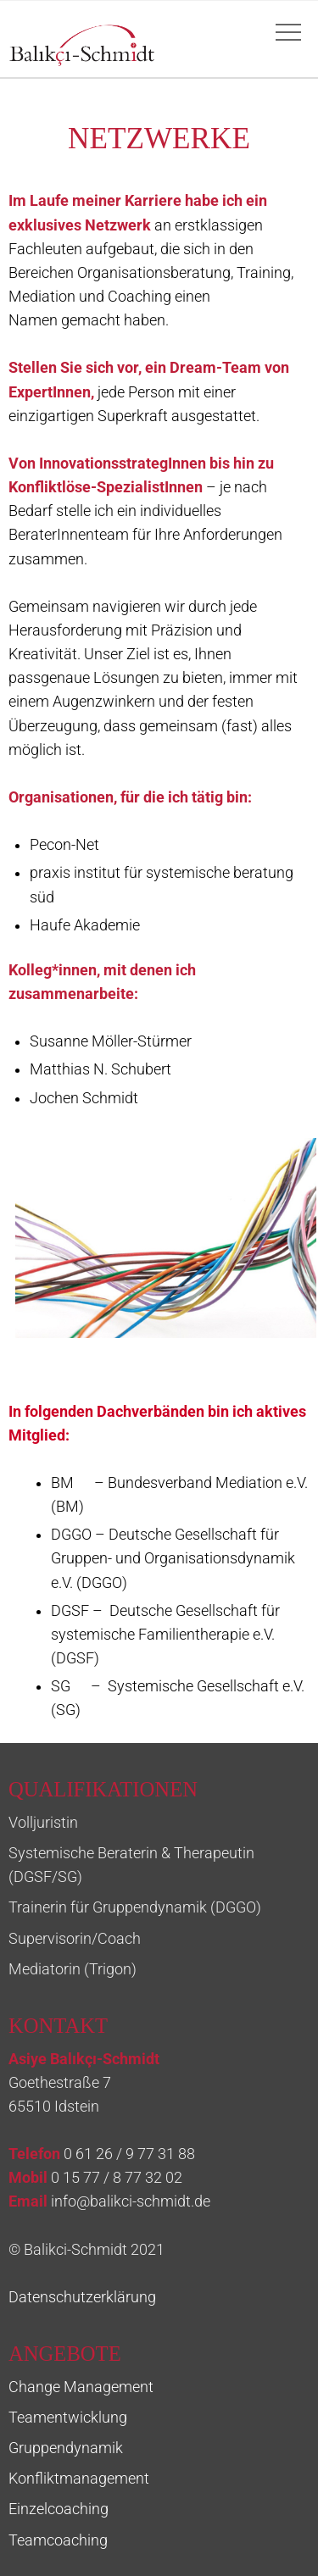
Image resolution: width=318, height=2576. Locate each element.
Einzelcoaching (58, 2509)
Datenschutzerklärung (82, 2297)
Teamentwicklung (67, 2417)
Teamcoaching (58, 2540)
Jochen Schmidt (84, 1098)
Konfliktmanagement (78, 2478)
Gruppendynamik (65, 2448)
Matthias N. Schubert (100, 1069)
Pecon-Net (64, 844)
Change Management (80, 2387)
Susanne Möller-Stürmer (111, 1041)
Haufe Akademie (85, 925)
